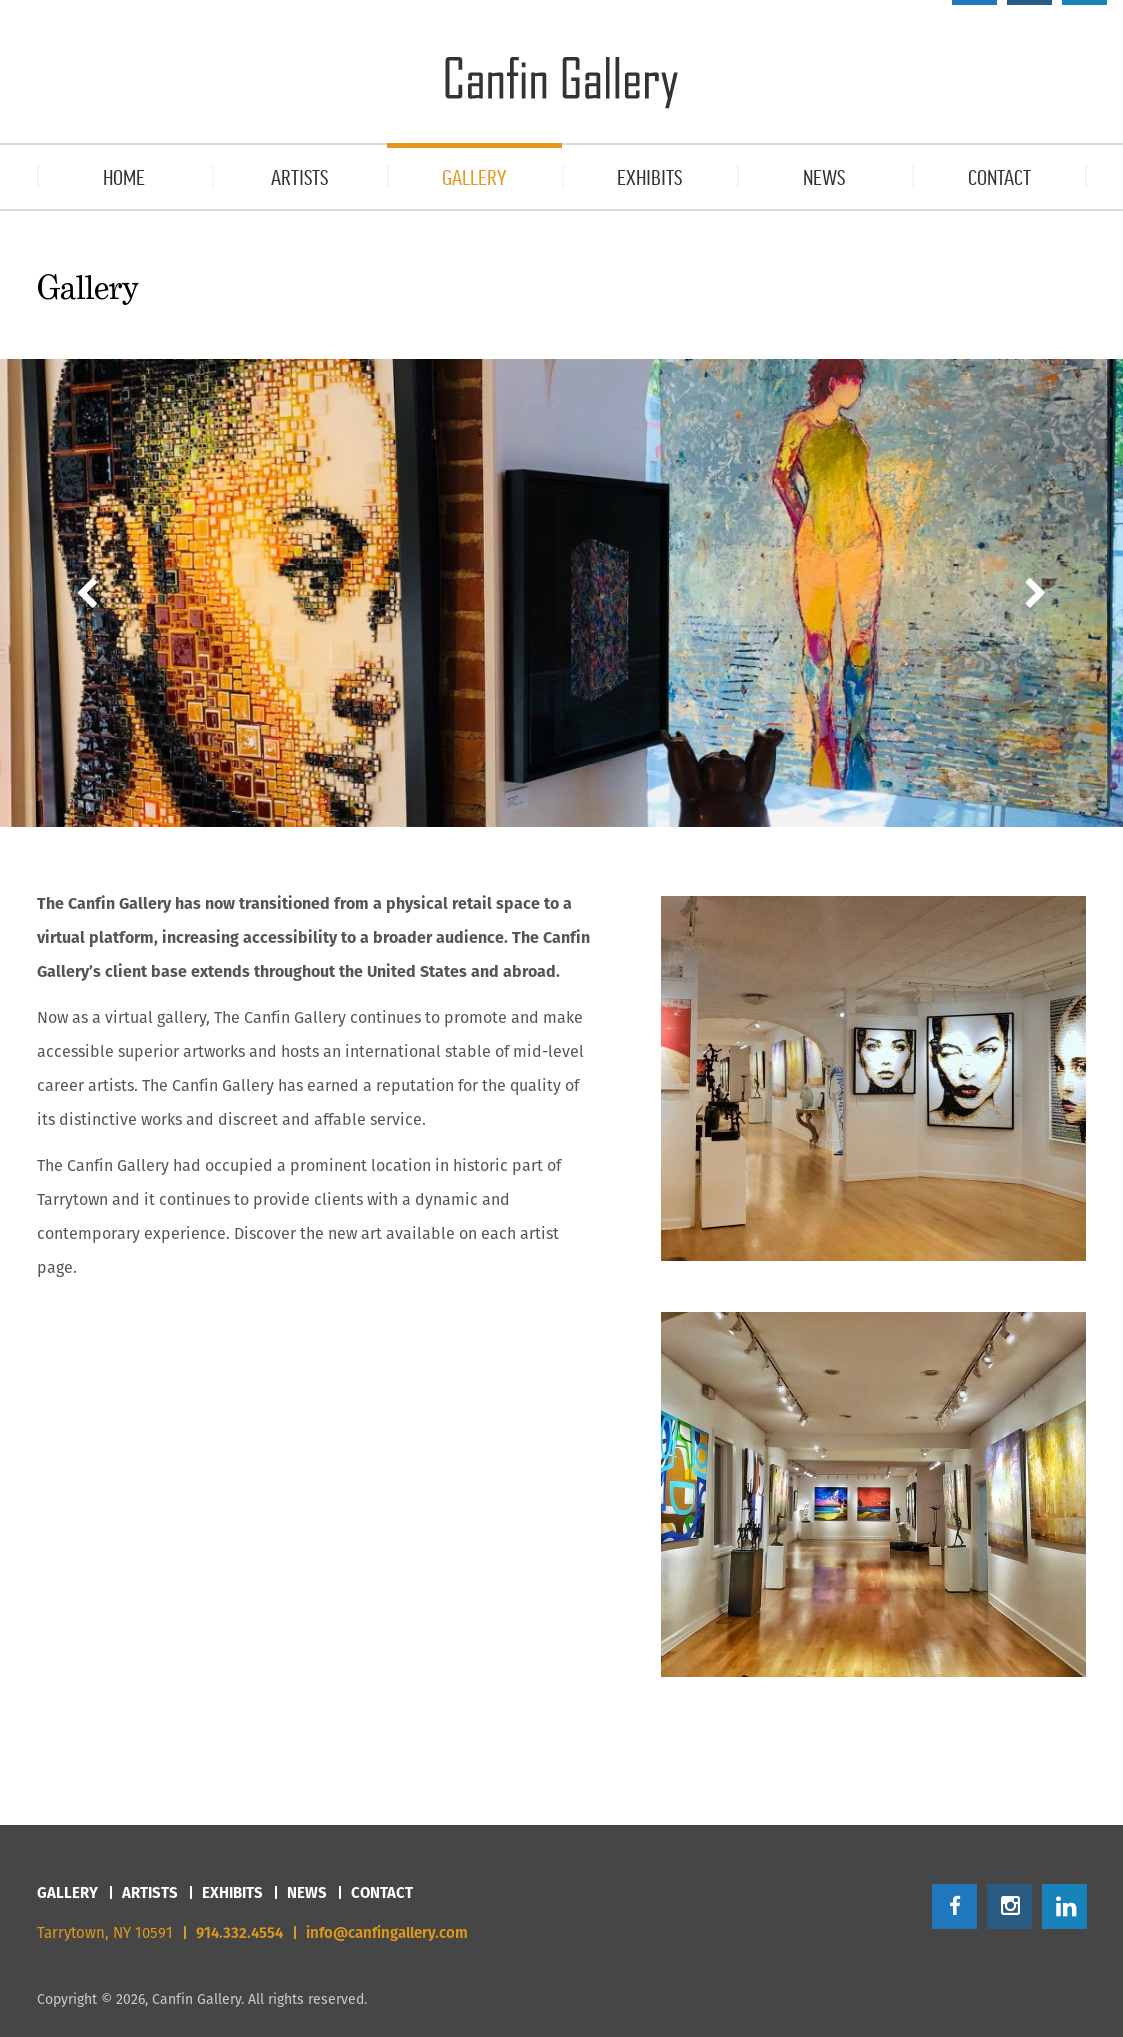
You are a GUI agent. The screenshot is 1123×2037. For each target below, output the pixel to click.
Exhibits (232, 1892)
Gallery (67, 1892)
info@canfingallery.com (387, 1932)
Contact (382, 1892)
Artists (150, 1892)
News (307, 1892)
